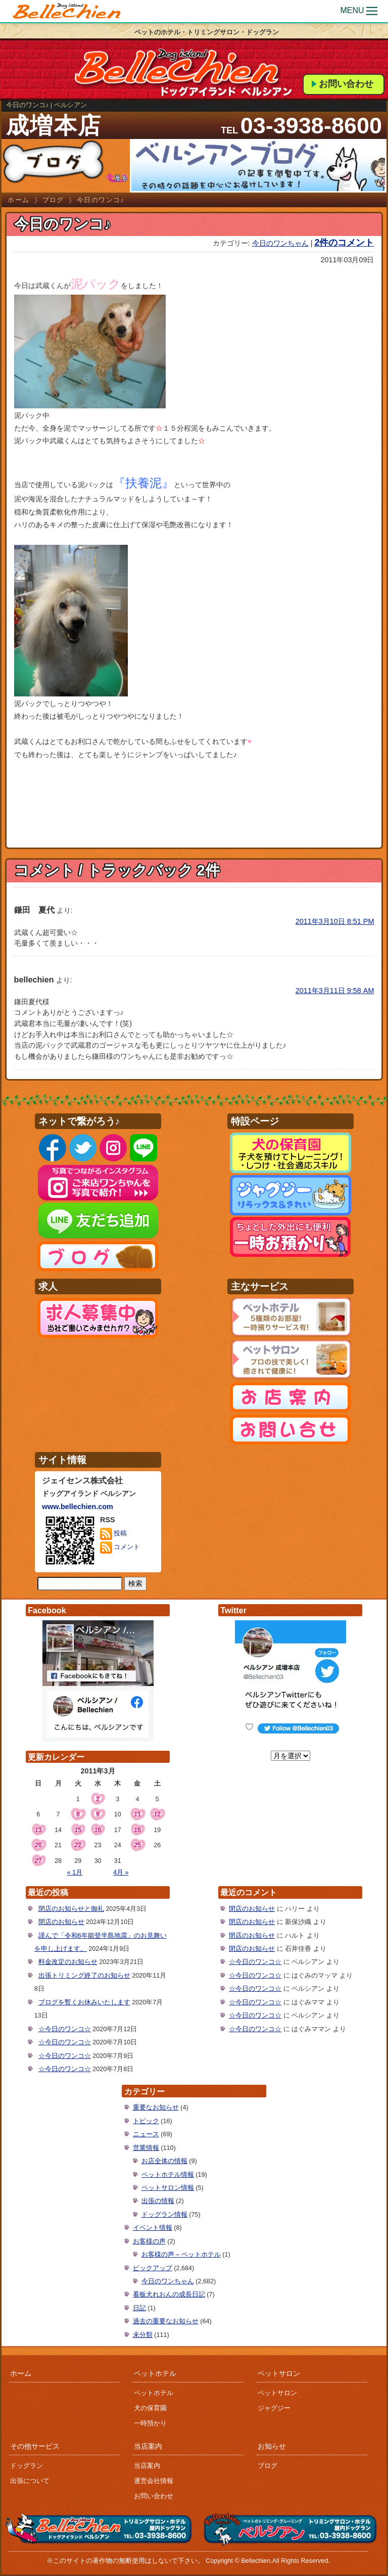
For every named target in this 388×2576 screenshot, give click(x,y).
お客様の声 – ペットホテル (181, 2254)
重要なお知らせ (156, 2107)
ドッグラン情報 (164, 2214)
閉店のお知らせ (61, 1922)
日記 (139, 2308)
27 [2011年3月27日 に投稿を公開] (38, 1860)
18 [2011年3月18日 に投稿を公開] (137, 1830)
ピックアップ (152, 2268)
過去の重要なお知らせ (166, 2321)
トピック (146, 2121)
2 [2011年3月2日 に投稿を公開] (98, 1799)
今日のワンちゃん (280, 243)
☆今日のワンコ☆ (64, 2029)
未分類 (143, 2334)
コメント (120, 1547)
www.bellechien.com (77, 1507)
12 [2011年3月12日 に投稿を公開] (157, 1814)
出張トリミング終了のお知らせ (84, 1975)
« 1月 (75, 1872)
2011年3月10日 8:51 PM (335, 921)
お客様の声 (149, 2241)
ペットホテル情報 (167, 2174)
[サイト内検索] (79, 1584)
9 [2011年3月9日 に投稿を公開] (98, 1814)
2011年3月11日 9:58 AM (335, 991)
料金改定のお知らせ (68, 1961)
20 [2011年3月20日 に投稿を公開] (38, 1845)
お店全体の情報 (164, 2161)
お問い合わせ (346, 84)
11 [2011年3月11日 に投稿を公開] (137, 1814)
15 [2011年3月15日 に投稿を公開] (77, 1830)
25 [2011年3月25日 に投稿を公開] (137, 1845)
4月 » (121, 1872)
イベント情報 (152, 2227)
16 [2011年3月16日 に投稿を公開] (97, 1830)
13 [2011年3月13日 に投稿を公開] (38, 1830)
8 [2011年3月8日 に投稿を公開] (78, 1814)
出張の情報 (157, 2201)
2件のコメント (344, 243)
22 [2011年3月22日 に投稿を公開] (77, 1845)
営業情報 (146, 2147)
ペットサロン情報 (167, 2187)
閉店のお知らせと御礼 (71, 1908)
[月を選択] (290, 1756)
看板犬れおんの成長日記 (169, 2294)
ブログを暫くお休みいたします (84, 2002)
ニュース (146, 2134)
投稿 (113, 1534)
